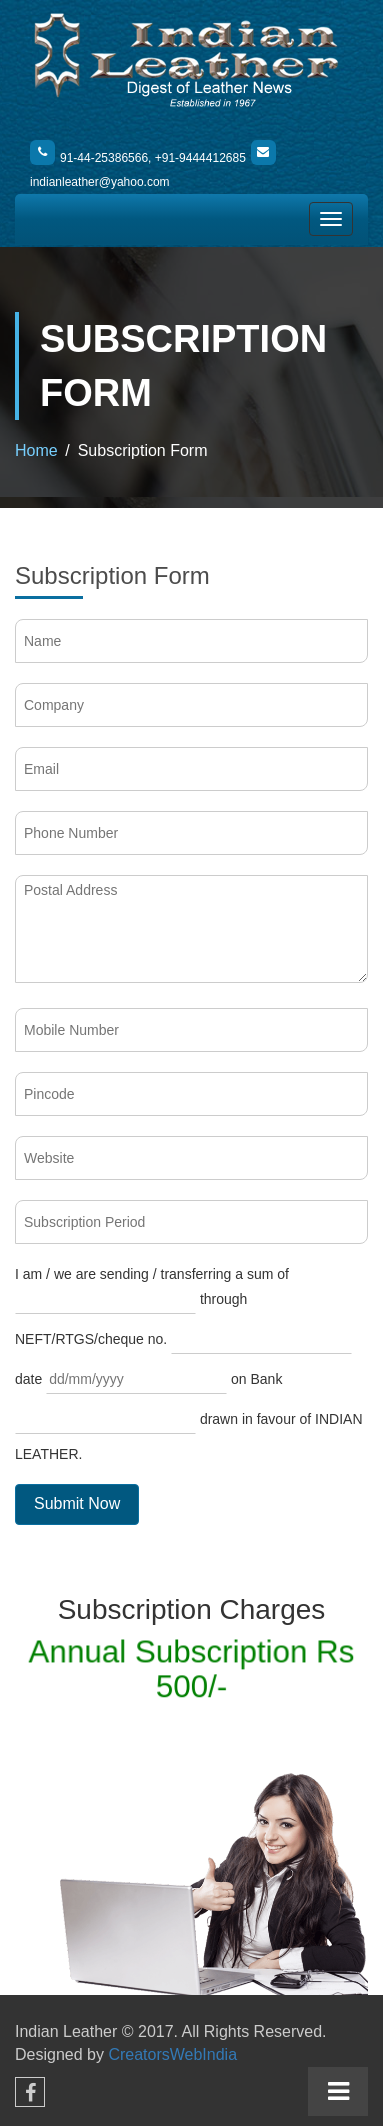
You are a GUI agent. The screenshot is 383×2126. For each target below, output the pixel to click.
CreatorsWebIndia (172, 2054)
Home (36, 450)
